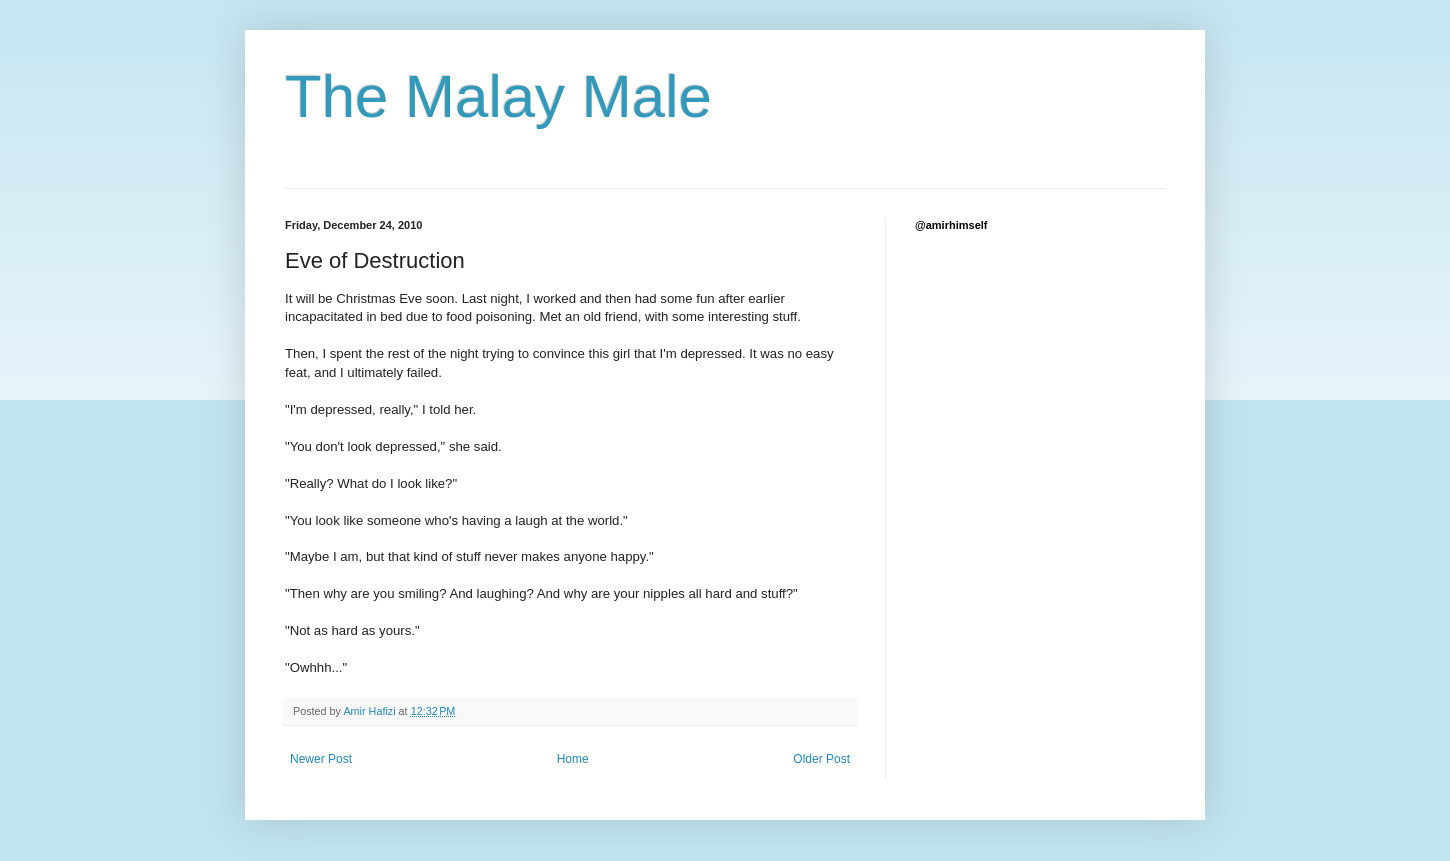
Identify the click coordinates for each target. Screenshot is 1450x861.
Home (573, 759)
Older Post (821, 759)
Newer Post (321, 759)
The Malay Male (498, 96)
